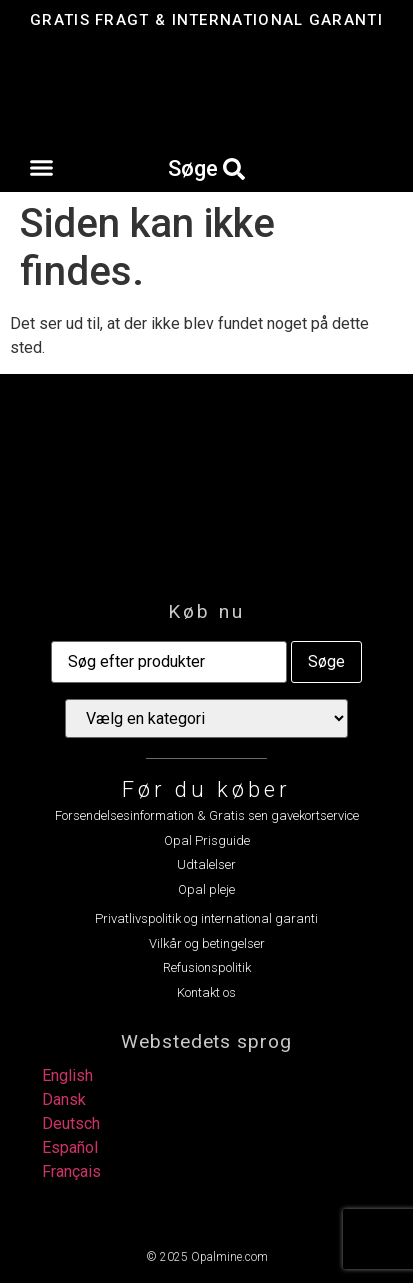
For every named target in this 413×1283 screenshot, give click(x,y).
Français (71, 1171)
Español (70, 1147)
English (67, 1075)
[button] (42, 168)
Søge (326, 661)
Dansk (64, 1099)
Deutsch (71, 1123)
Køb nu (206, 611)
